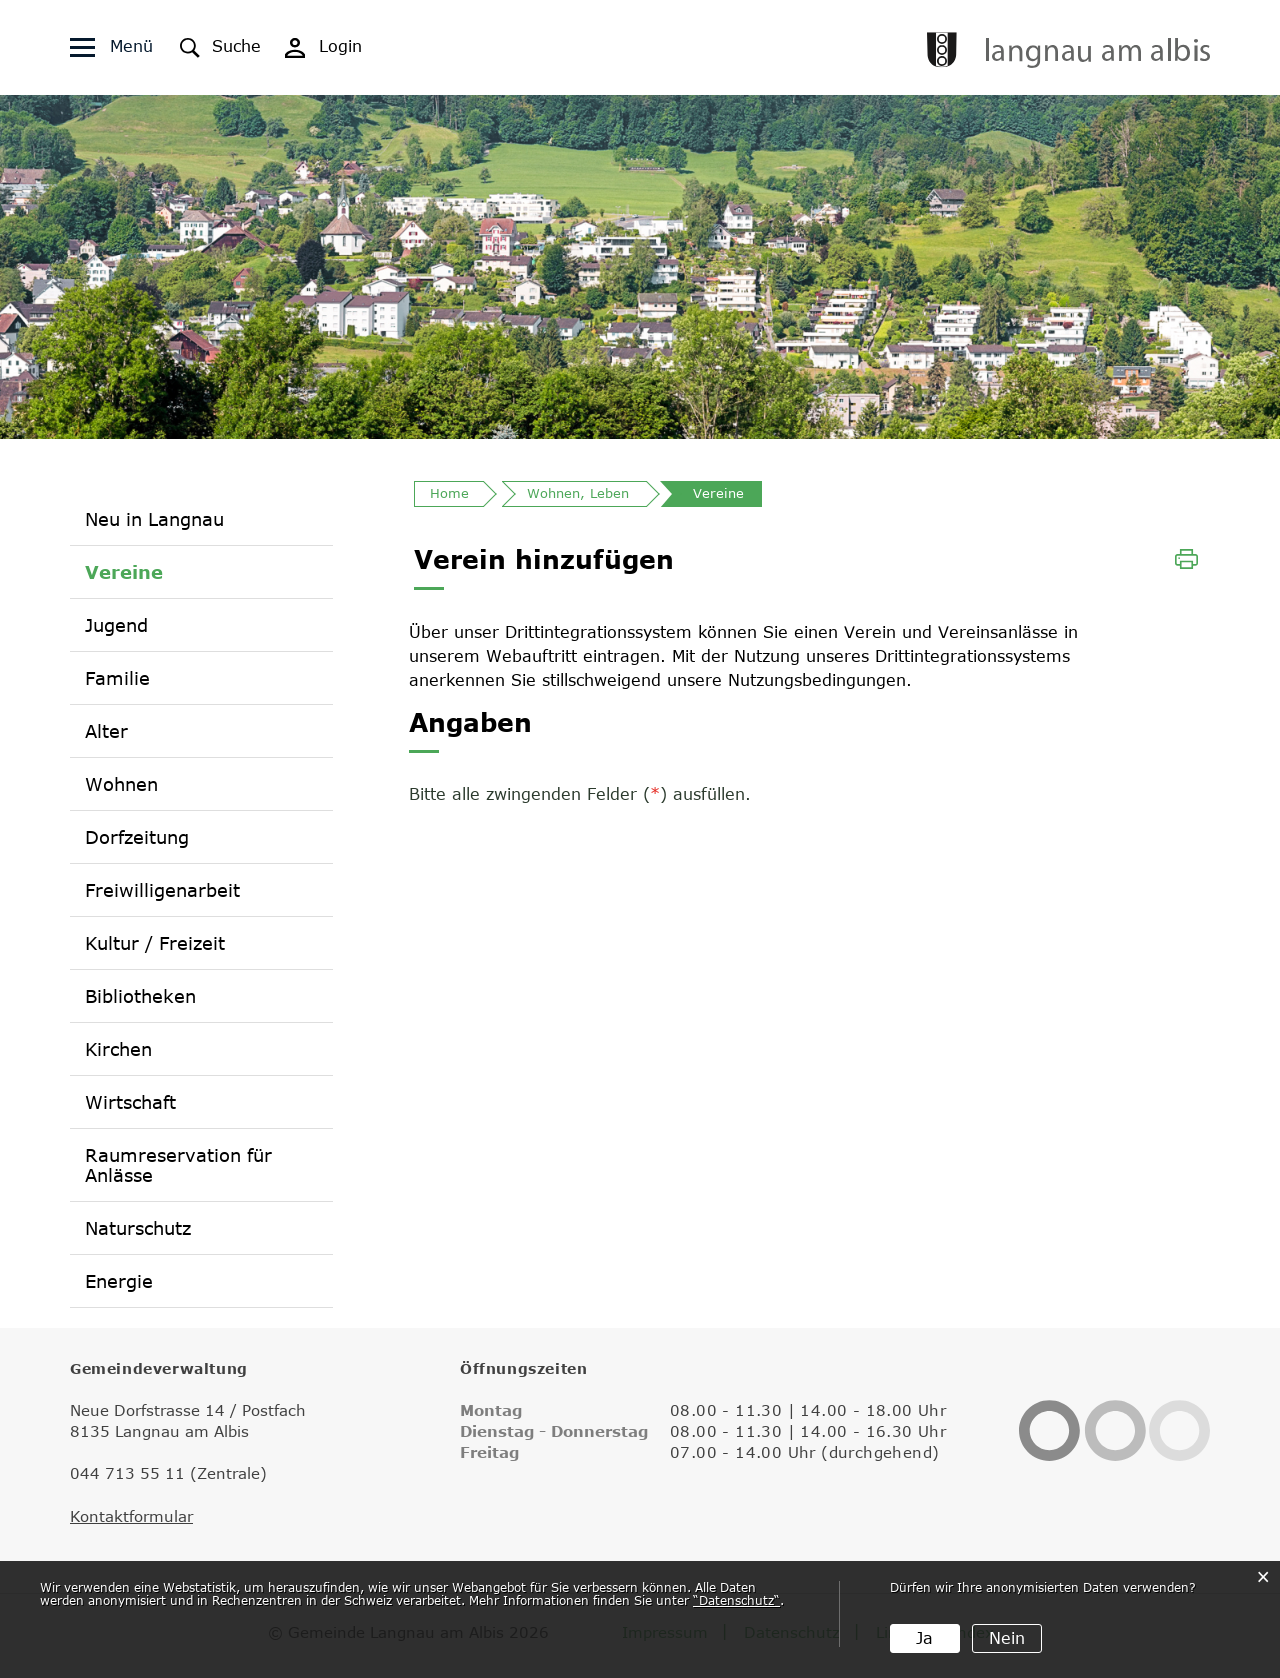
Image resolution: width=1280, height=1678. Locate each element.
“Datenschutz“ (736, 1600)
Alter (106, 731)
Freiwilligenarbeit (162, 890)
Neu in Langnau (154, 519)
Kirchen (118, 1049)
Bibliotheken (140, 996)
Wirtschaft (130, 1102)
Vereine (124, 571)
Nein (1007, 1638)
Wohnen (121, 784)
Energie (119, 1281)
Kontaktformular (131, 1516)
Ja (924, 1638)
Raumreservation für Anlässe (178, 1165)
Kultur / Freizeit (155, 943)
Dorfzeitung (137, 837)
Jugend (116, 625)
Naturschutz (138, 1228)
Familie (117, 678)
